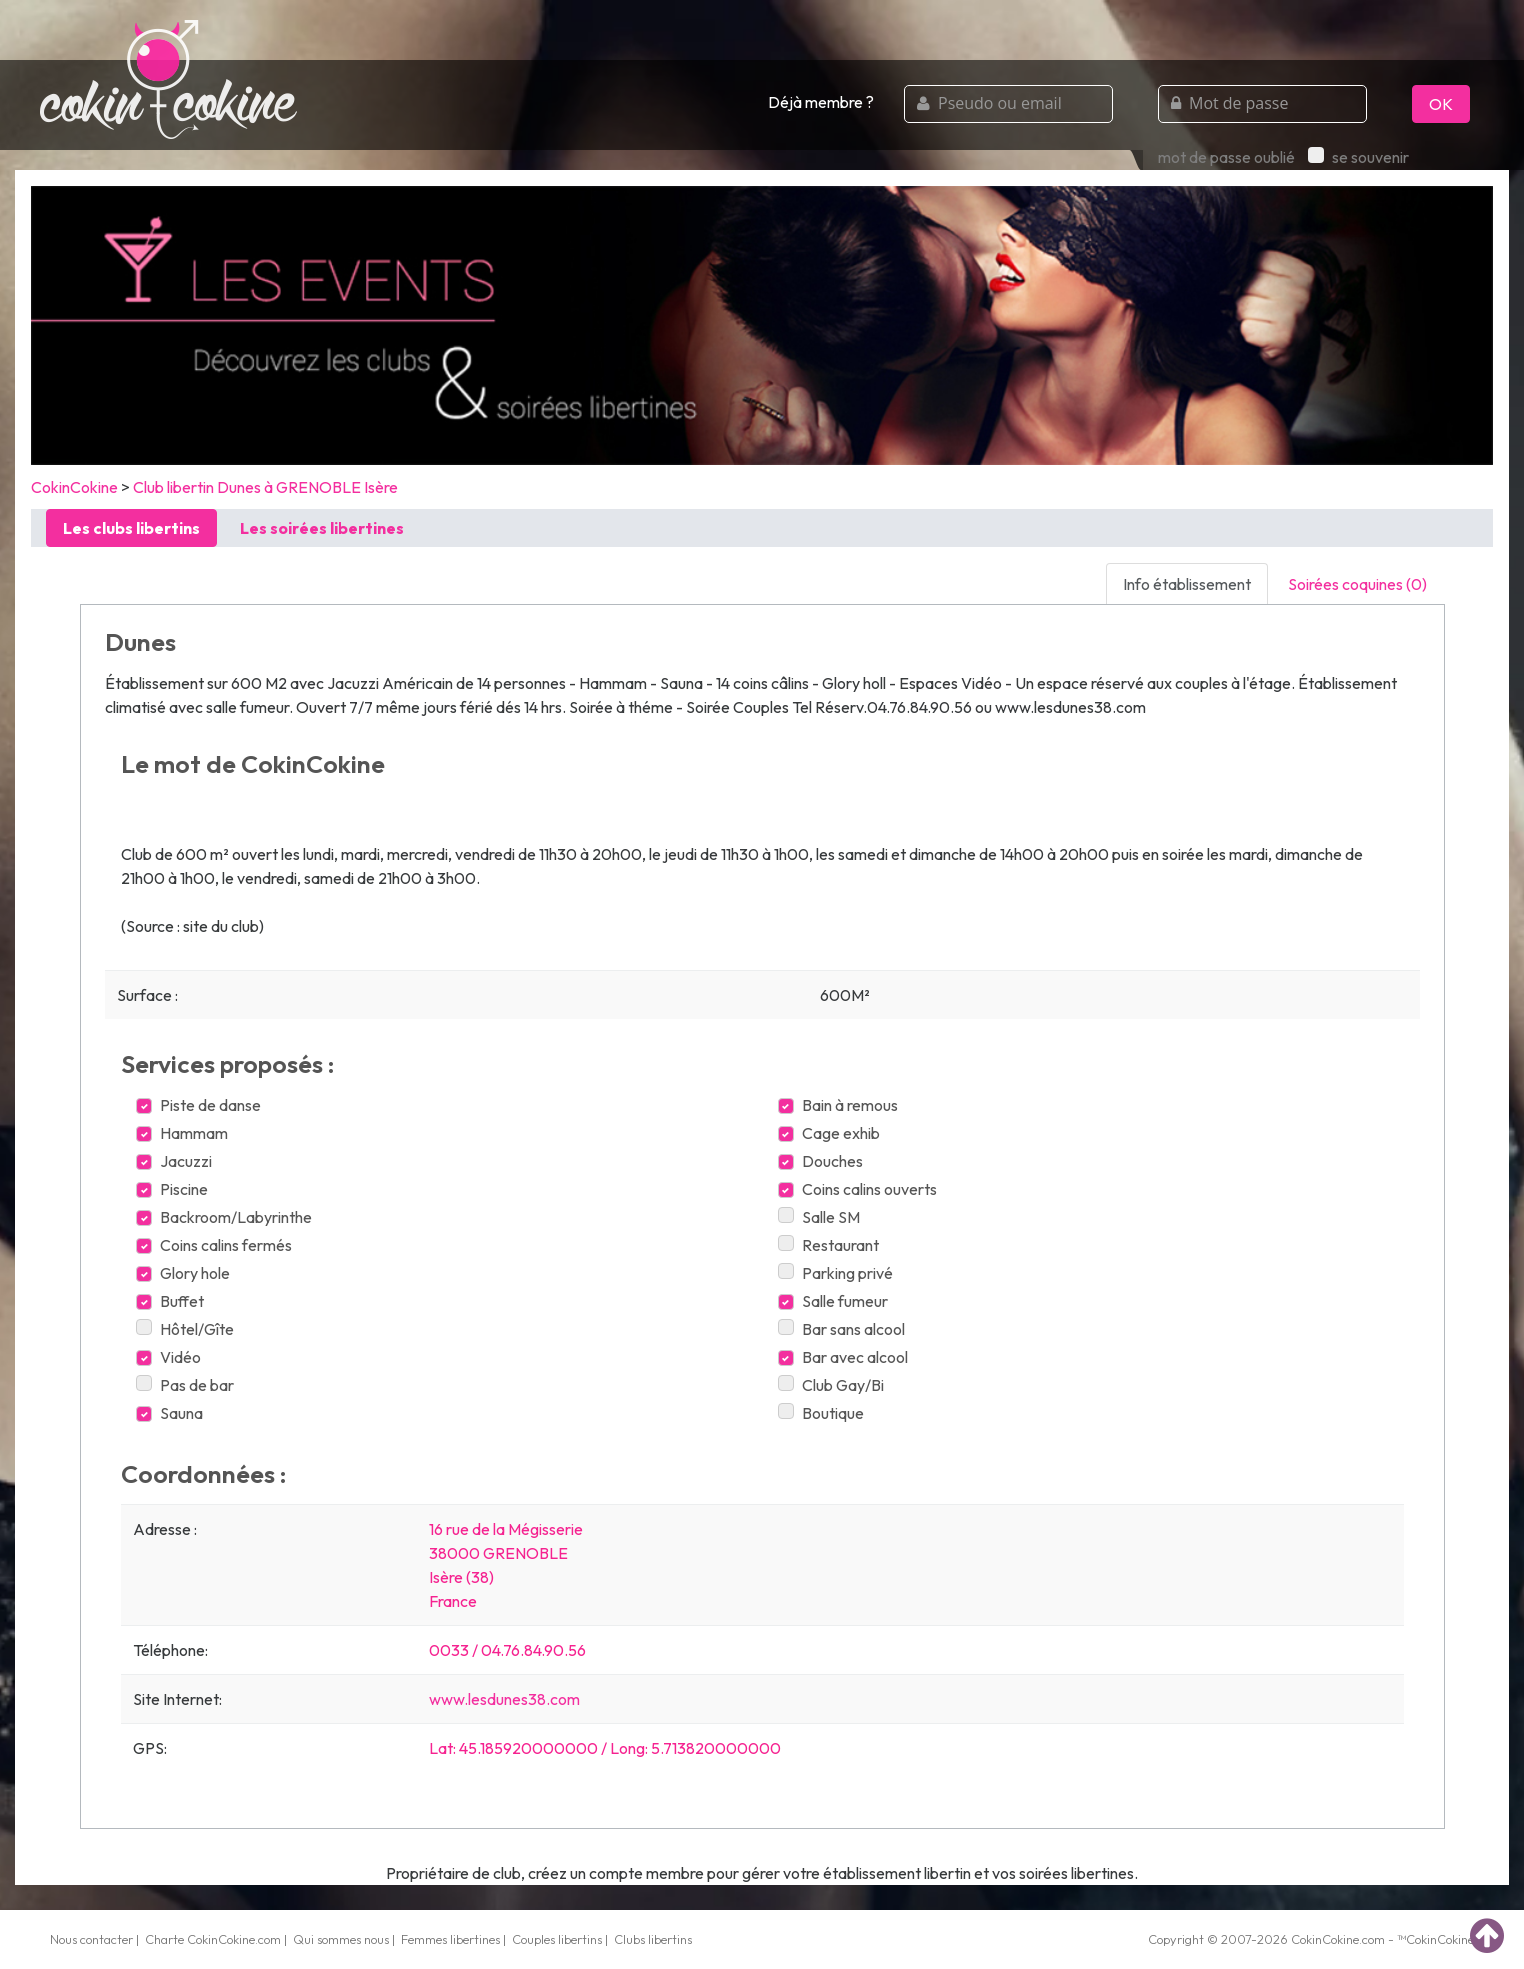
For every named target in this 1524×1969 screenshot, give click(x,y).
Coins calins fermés (214, 1245)
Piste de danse (198, 1105)
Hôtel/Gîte (185, 1329)
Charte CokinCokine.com (213, 1939)
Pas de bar (185, 1385)
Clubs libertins (653, 1939)
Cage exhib (829, 1133)
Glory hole (183, 1273)
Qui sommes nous (341, 1939)
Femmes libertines (450, 1939)
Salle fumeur (833, 1301)
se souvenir (1358, 157)
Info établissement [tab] (1187, 584)
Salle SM (819, 1217)
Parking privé (835, 1273)
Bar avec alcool (843, 1357)
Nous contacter (91, 1939)
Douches (820, 1161)
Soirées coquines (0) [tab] (1357, 584)
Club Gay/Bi (831, 1385)
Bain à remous (838, 1105)
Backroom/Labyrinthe (224, 1217)
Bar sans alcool (841, 1329)
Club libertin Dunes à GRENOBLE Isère (265, 487)
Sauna (169, 1413)
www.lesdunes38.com (504, 1699)
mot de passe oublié (1226, 157)
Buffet (170, 1301)
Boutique (821, 1413)
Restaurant (828, 1245)
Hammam (182, 1133)
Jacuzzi (174, 1161)
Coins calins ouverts (857, 1189)
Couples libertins (557, 1939)
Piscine (172, 1189)
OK (1441, 104)
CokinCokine (74, 487)
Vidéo (168, 1357)
